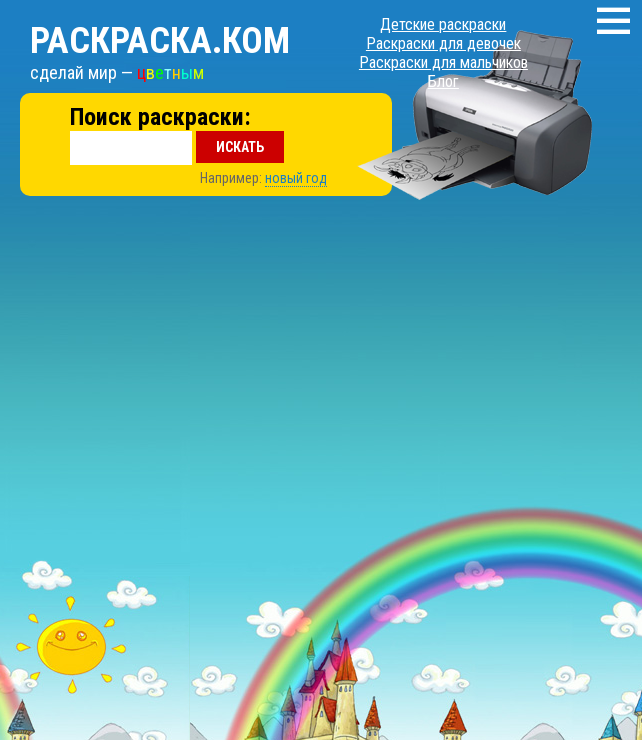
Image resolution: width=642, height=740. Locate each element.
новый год (296, 178)
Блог (443, 81)
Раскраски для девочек (443, 43)
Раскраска (160, 41)
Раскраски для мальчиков (443, 62)
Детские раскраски (443, 24)
